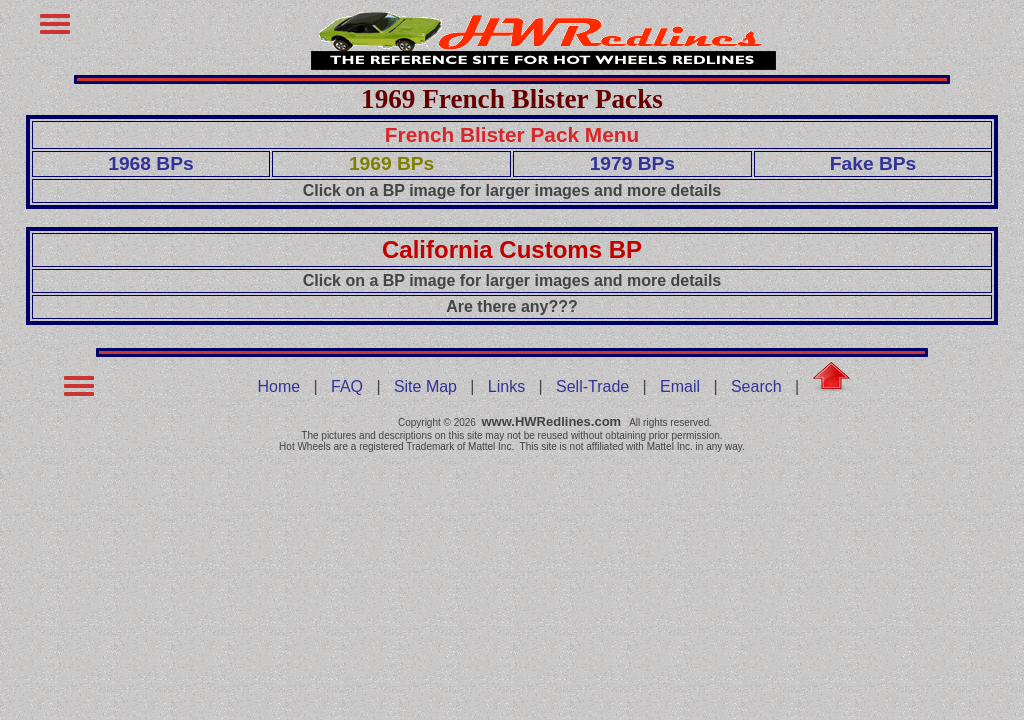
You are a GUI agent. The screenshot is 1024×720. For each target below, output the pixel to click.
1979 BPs (632, 163)
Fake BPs (873, 163)
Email (680, 386)
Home (279, 386)
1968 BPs (150, 163)
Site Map (425, 386)
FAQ (347, 386)
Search (756, 386)
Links (506, 386)
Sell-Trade (592, 386)
